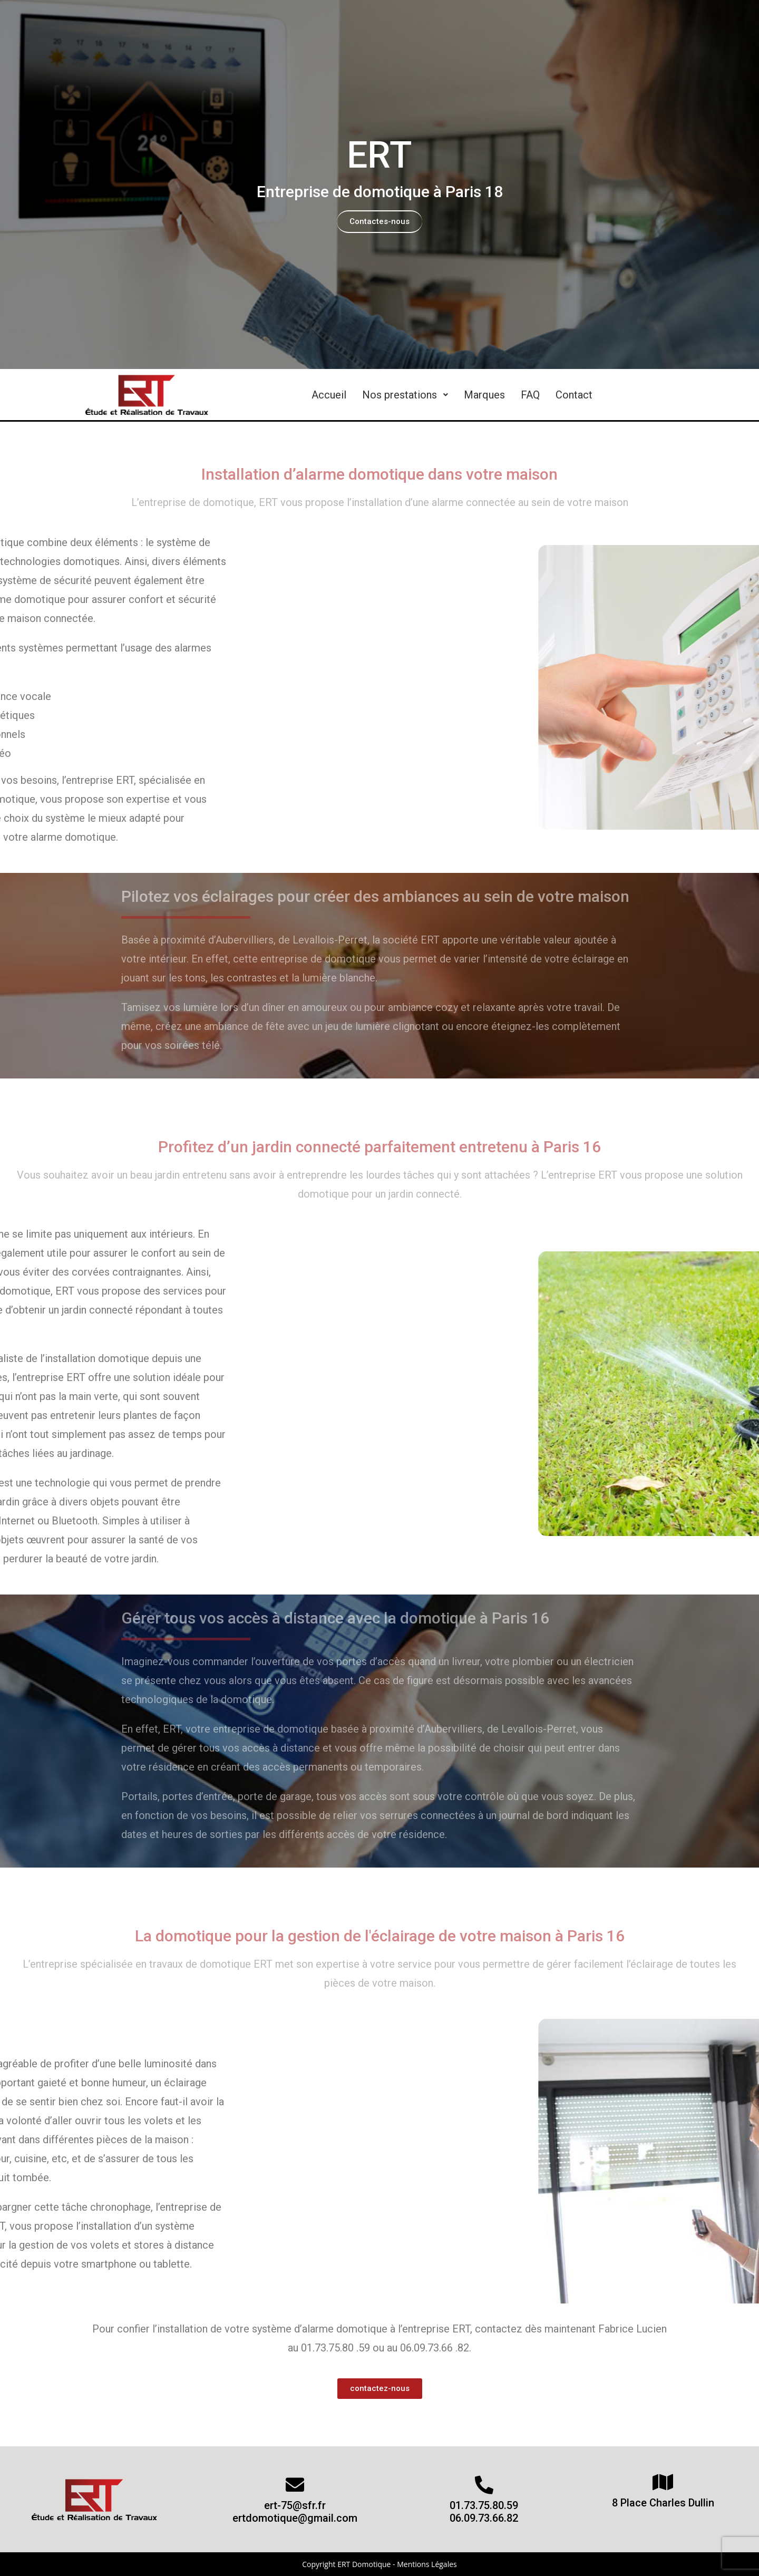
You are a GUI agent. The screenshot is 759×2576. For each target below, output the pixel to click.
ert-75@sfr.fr (295, 2505)
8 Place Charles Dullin (663, 2502)
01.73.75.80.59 (484, 2505)
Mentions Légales (427, 2564)
